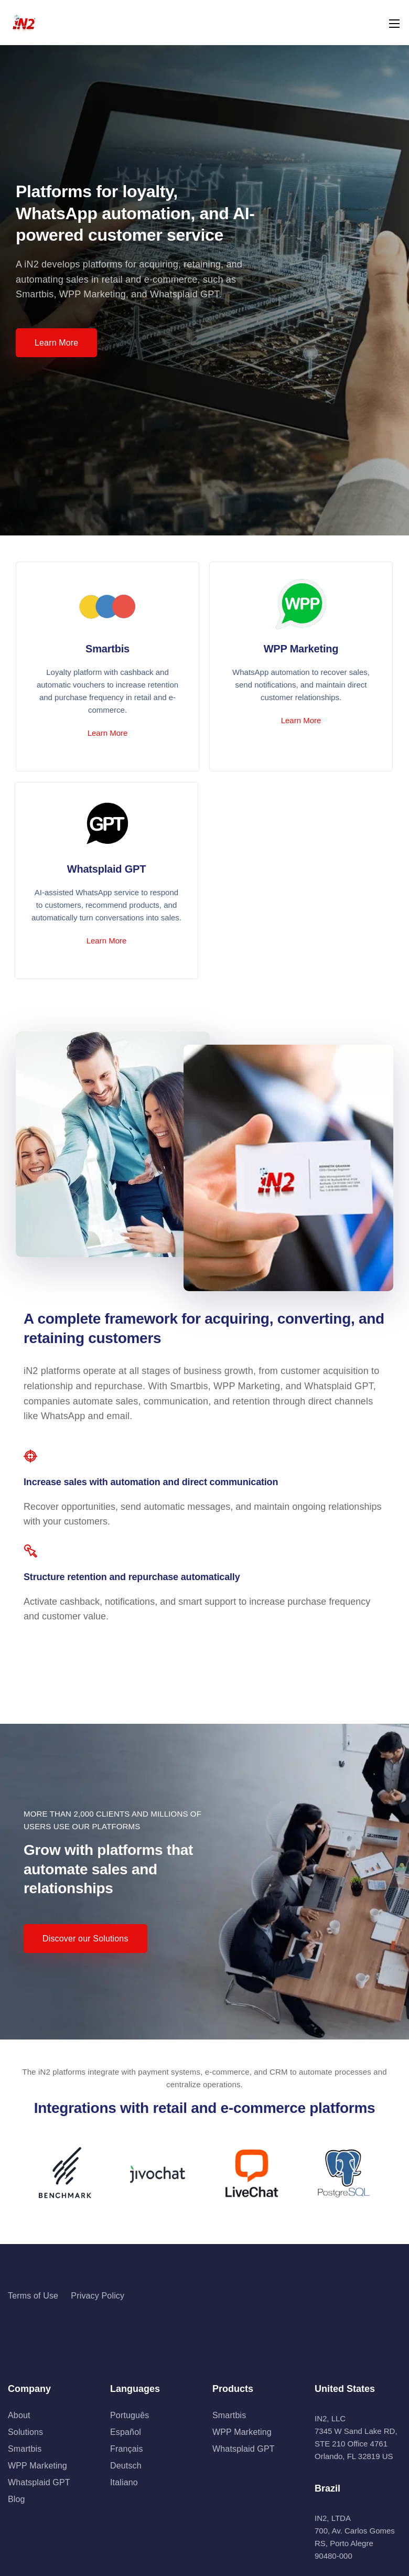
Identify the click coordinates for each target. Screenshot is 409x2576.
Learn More (108, 732)
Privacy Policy (97, 2295)
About (19, 2415)
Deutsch (126, 2465)
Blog (16, 2499)
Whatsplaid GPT (39, 2482)
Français (126, 2448)
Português (129, 2415)
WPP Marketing (37, 2465)
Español (125, 2432)
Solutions (25, 2432)
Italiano (124, 2482)
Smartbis (24, 2448)
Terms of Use (33, 2295)
